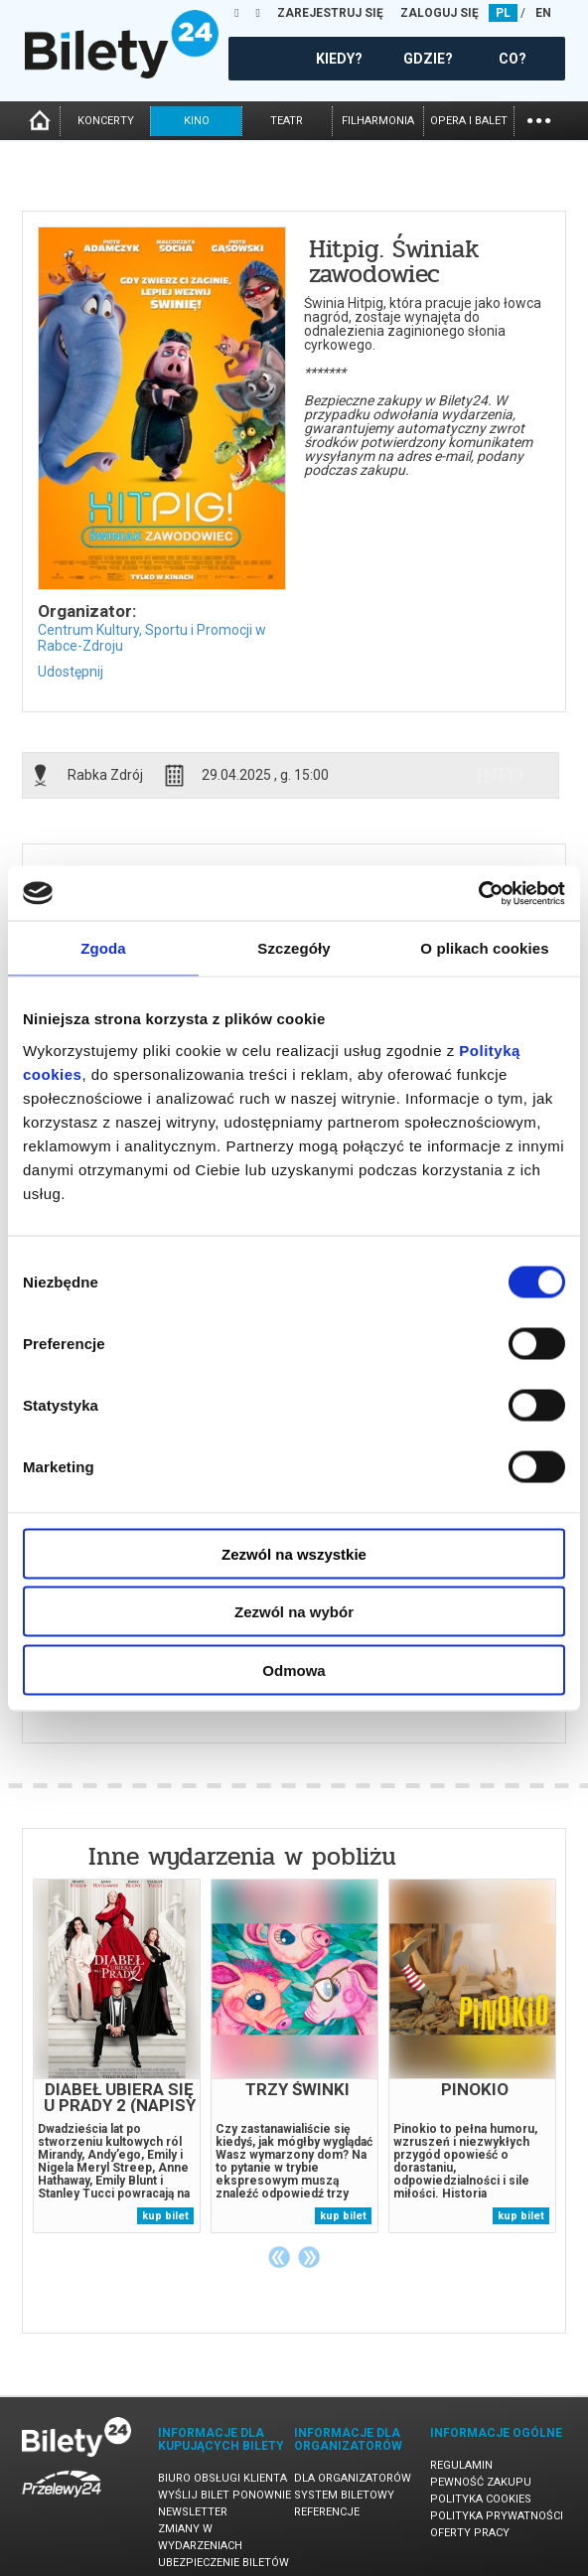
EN (543, 13)
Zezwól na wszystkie (294, 1553)
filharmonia (378, 120)
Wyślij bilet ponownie (224, 2495)
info (499, 775)
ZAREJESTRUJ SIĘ (330, 13)
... (538, 118)
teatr (286, 120)
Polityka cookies (480, 2499)
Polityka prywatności (496, 2515)
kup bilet (165, 2215)
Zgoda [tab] (103, 948)
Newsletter (192, 2511)
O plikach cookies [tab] (484, 948)
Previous (279, 2257)
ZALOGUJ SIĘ (439, 13)
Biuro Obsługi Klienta (222, 2478)
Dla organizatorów (352, 2478)
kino (197, 120)
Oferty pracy (470, 2532)
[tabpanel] (117, 2056)
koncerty (105, 120)
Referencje (327, 2511)
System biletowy (344, 2495)
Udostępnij (70, 672)
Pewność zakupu (480, 2482)
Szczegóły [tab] (293, 948)
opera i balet (469, 120)
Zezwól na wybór (294, 1611)
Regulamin (461, 2465)
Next (309, 2257)
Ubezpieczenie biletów (223, 2562)
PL (503, 13)
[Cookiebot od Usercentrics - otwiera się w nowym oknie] (478, 893)
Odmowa (293, 1669)
